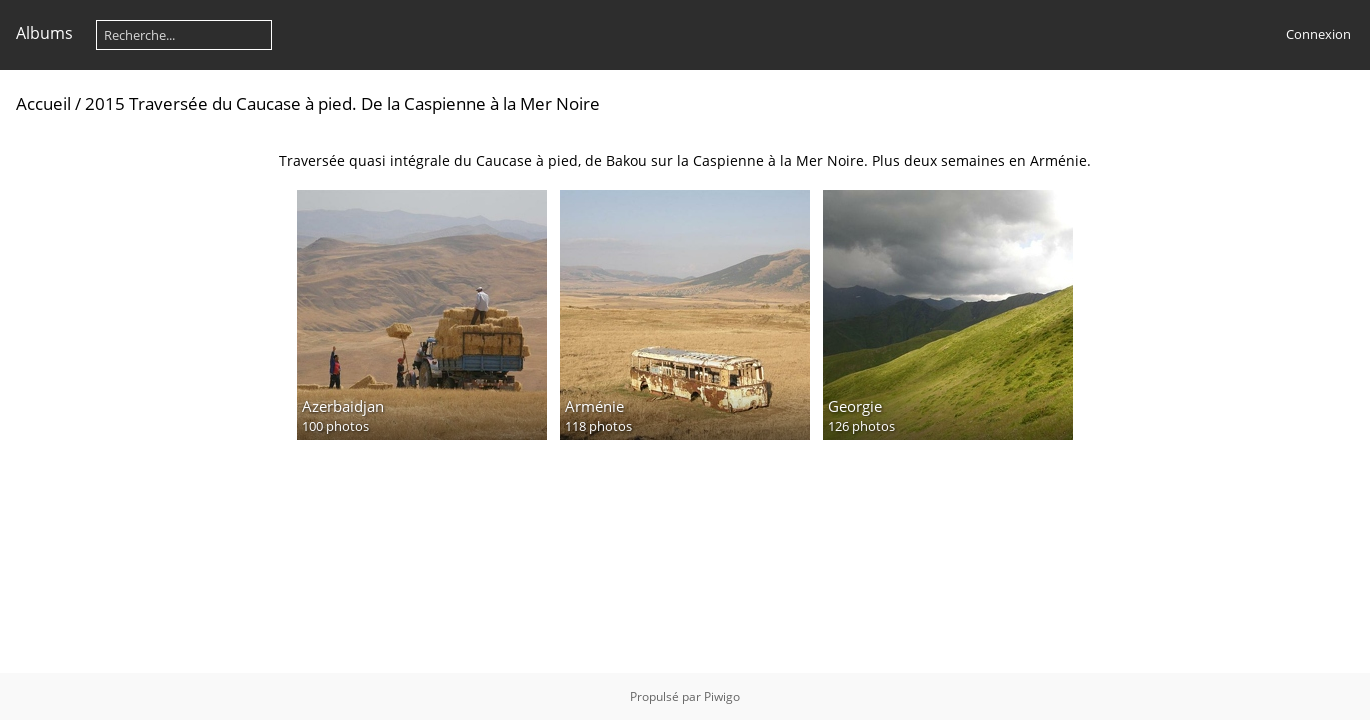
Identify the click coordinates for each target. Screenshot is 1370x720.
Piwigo (722, 696)
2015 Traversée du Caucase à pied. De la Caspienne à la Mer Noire (342, 103)
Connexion (1318, 34)
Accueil (43, 103)
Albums (44, 33)
